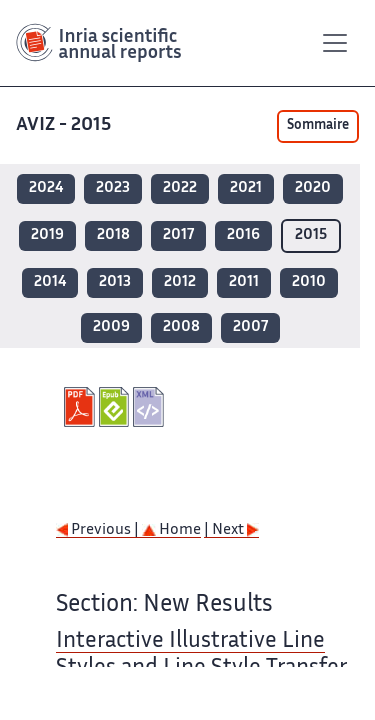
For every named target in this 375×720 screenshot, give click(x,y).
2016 (243, 235)
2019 (47, 235)
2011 (244, 282)
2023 (113, 188)
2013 (115, 282)
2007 (250, 327)
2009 (111, 327)
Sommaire (318, 126)
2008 (181, 327)
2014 (50, 282)
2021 (246, 188)
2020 (313, 188)
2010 (309, 282)
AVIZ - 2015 (65, 125)
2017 (178, 235)
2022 (180, 188)
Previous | (99, 530)
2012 (180, 282)
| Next (231, 530)
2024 (46, 188)
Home (171, 530)
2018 (113, 235)
